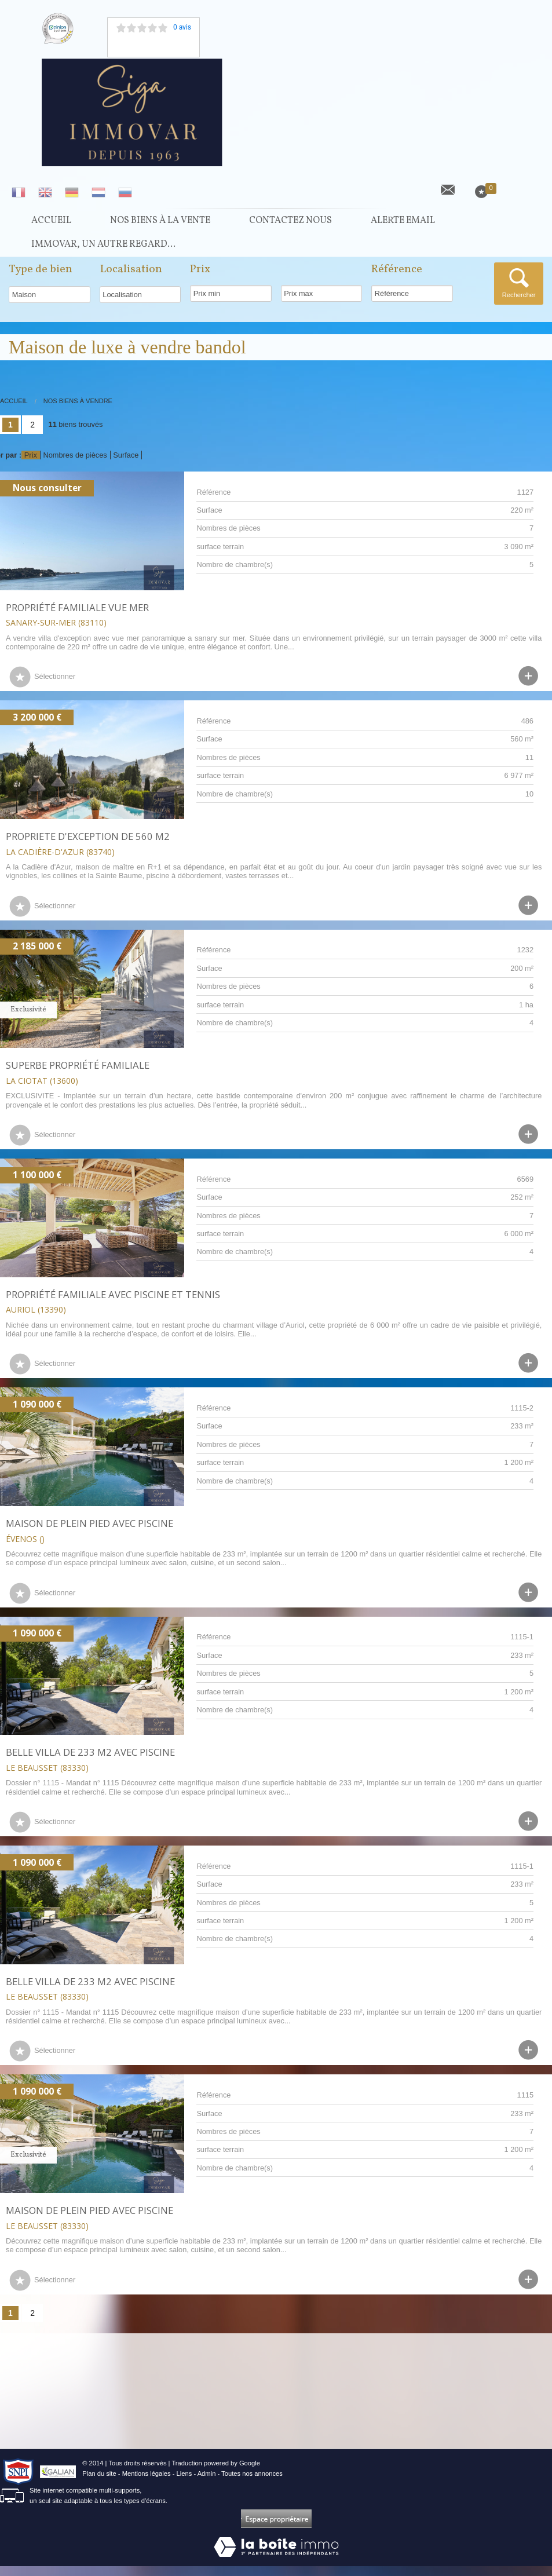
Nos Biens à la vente (160, 223)
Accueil (51, 223)
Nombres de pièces (75, 465)
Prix (30, 465)
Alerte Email (403, 223)
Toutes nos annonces (252, 2483)
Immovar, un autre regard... (103, 252)
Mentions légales (146, 2483)
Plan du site (99, 2483)
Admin (207, 2483)
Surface (125, 465)
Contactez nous (290, 223)
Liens (184, 2483)
